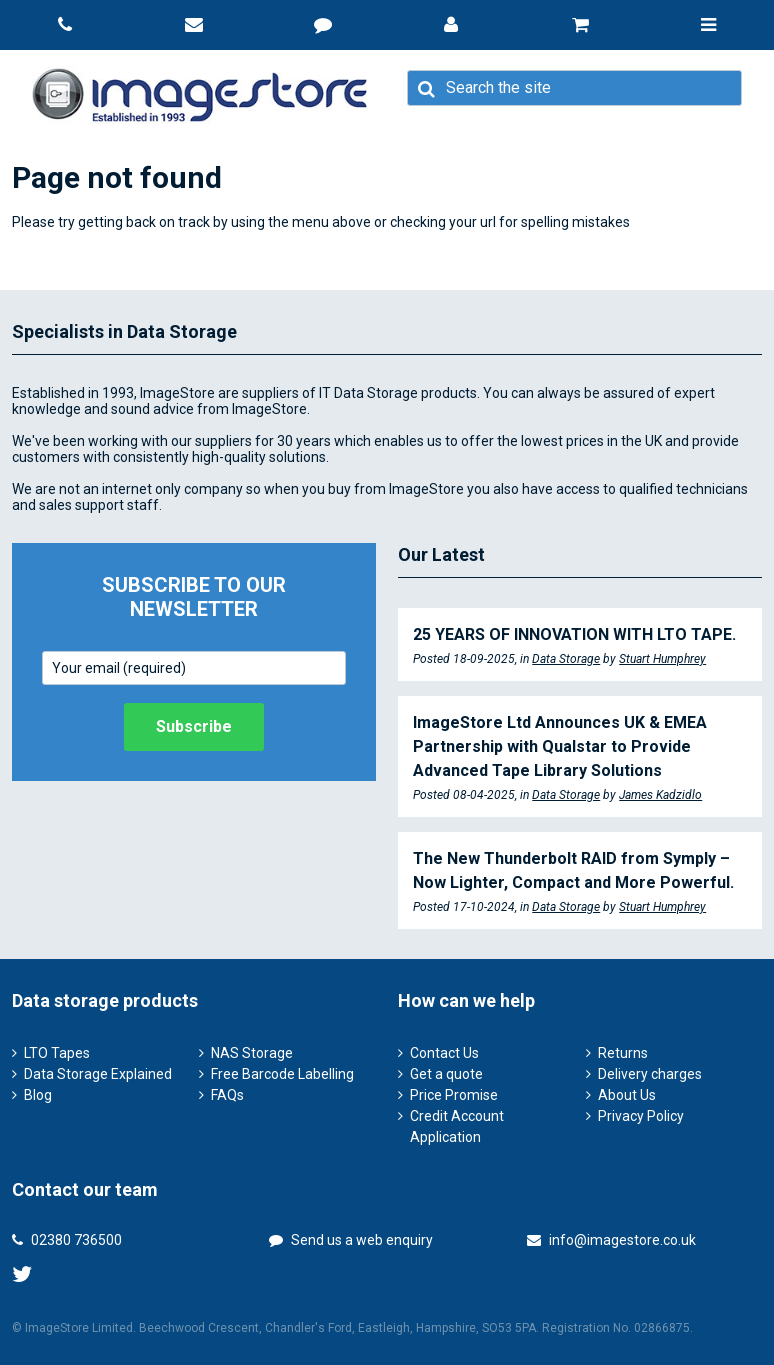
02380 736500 (67, 1240)
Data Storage (566, 659)
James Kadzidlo (660, 795)
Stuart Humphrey (662, 659)
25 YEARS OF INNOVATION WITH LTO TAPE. (574, 634)
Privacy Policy (641, 1116)
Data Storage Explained (98, 1074)
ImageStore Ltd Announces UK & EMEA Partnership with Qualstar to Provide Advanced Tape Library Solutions (560, 746)
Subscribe (194, 726)
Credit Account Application (457, 1126)
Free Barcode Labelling (282, 1074)
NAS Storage (252, 1053)
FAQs (227, 1095)
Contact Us (444, 1053)
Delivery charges (650, 1074)
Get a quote (446, 1074)
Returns (623, 1053)
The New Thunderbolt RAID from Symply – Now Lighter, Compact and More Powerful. (573, 870)
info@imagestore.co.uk (611, 1240)
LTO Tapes (57, 1053)
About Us (627, 1095)
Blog (38, 1095)
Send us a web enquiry (351, 1240)
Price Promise (454, 1095)
